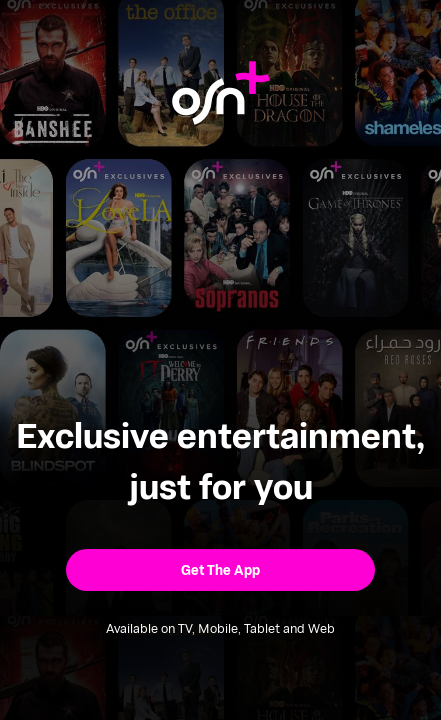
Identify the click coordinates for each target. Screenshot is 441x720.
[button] (220, 570)
